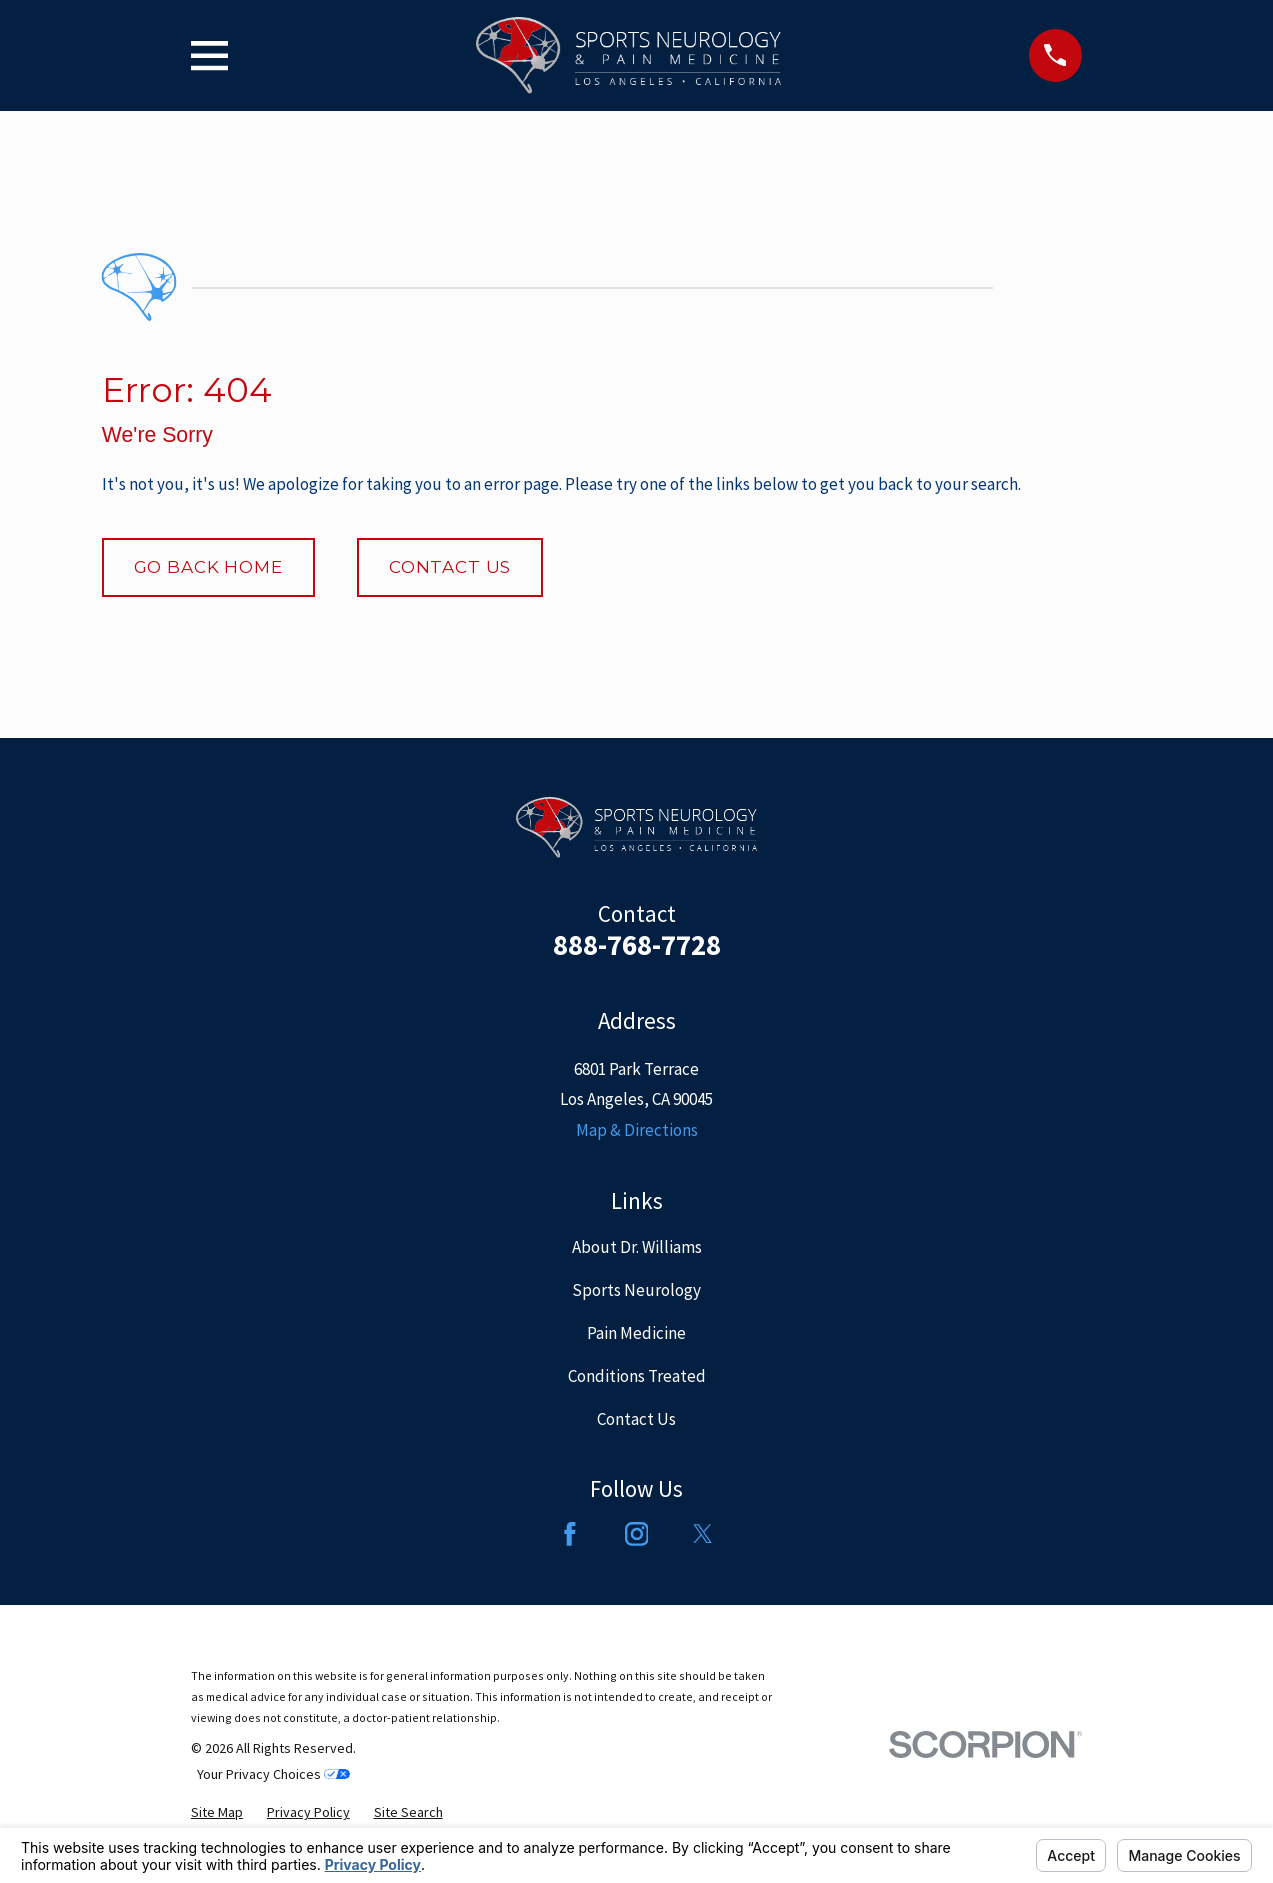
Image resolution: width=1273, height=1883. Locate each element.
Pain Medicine (636, 1333)
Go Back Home (208, 567)
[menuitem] (217, 1812)
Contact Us (450, 567)
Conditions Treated (637, 1376)
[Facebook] (570, 1534)
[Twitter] (703, 1534)
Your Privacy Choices (273, 1774)
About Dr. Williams (637, 1247)
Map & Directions (637, 1130)
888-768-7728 (637, 945)
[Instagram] (637, 1534)
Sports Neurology (636, 1290)
